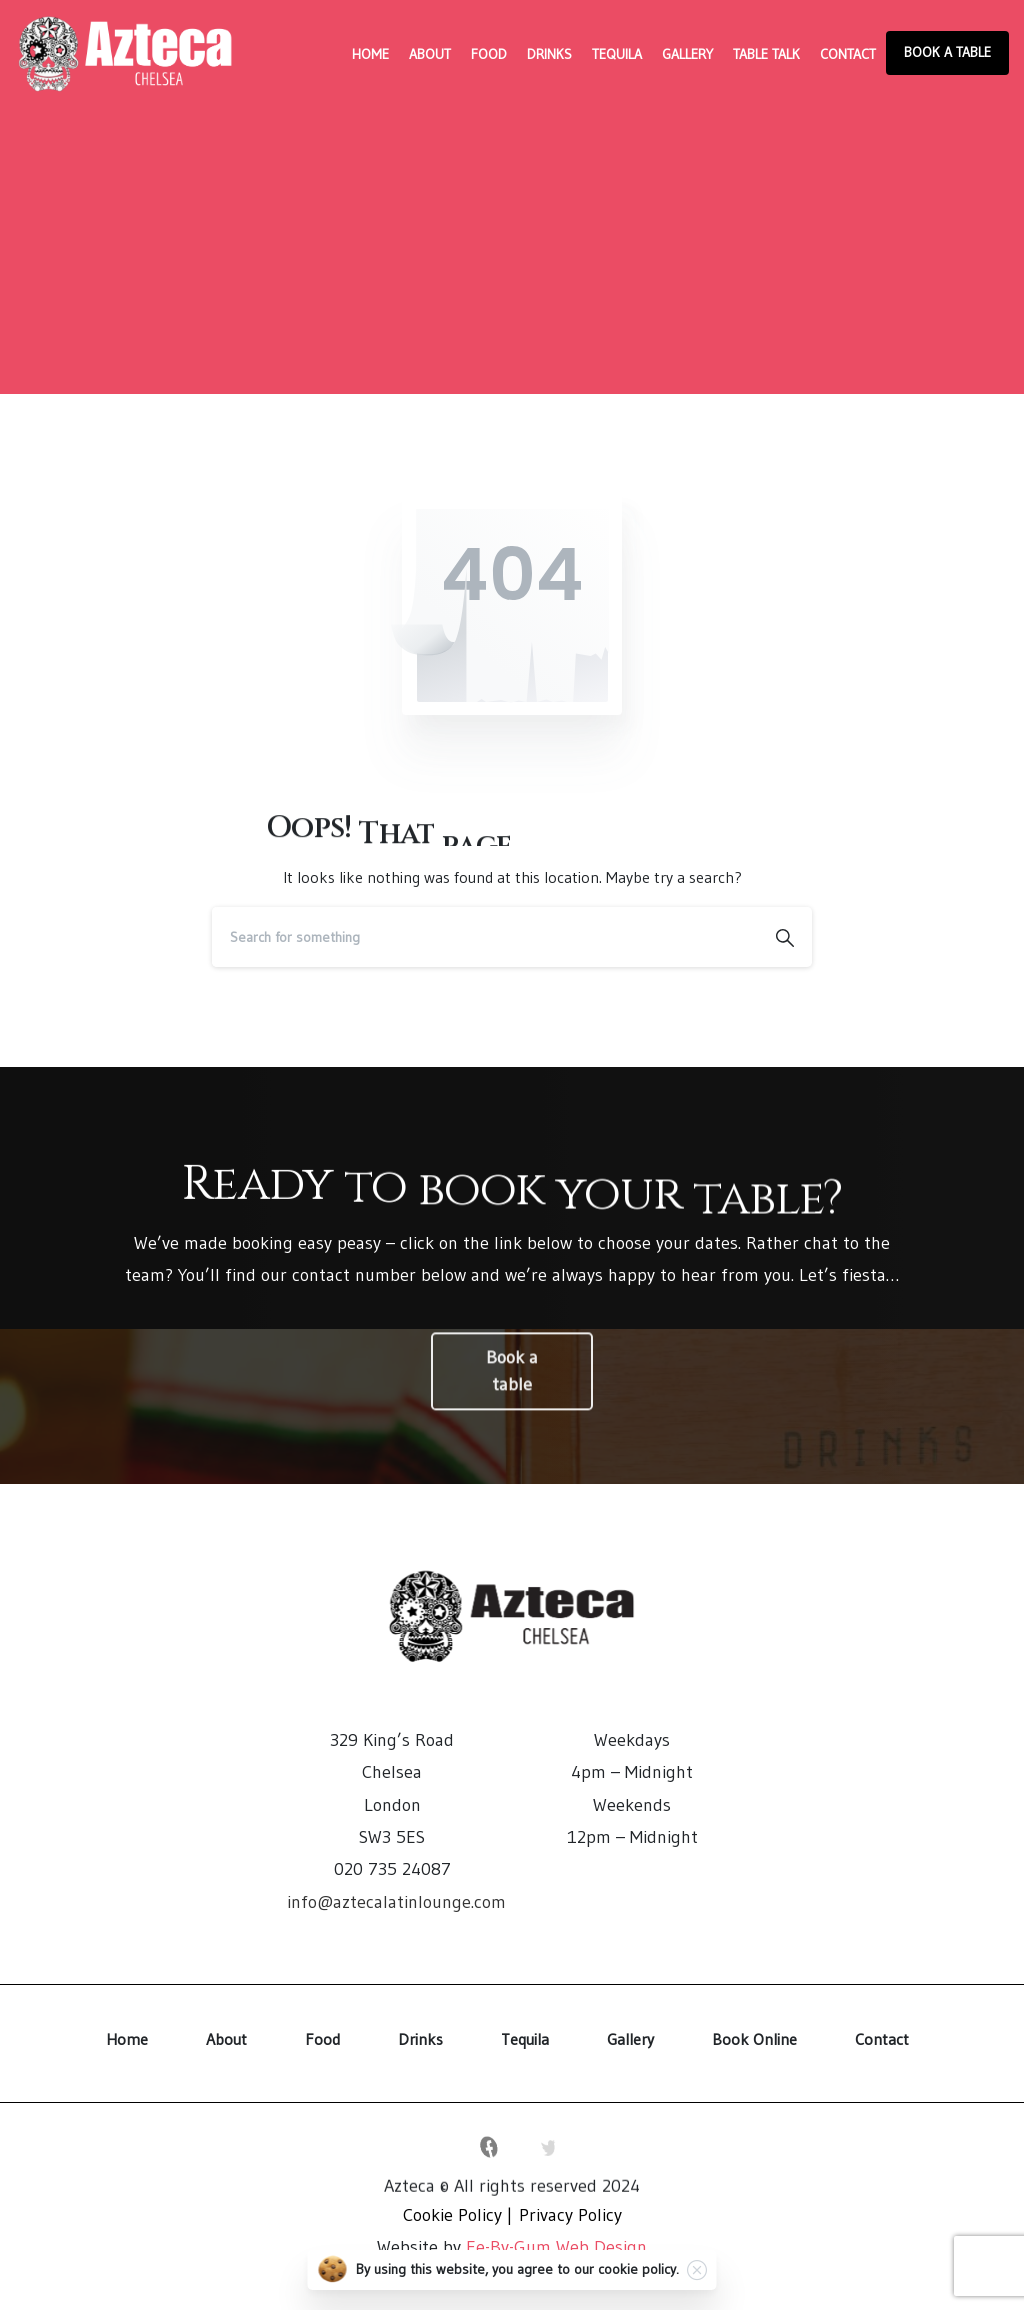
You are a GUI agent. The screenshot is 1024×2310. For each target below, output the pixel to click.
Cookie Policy (452, 2215)
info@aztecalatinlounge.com (396, 1902)
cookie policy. (638, 2274)
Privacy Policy (570, 2215)
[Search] (485, 937)
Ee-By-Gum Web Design (556, 2247)
